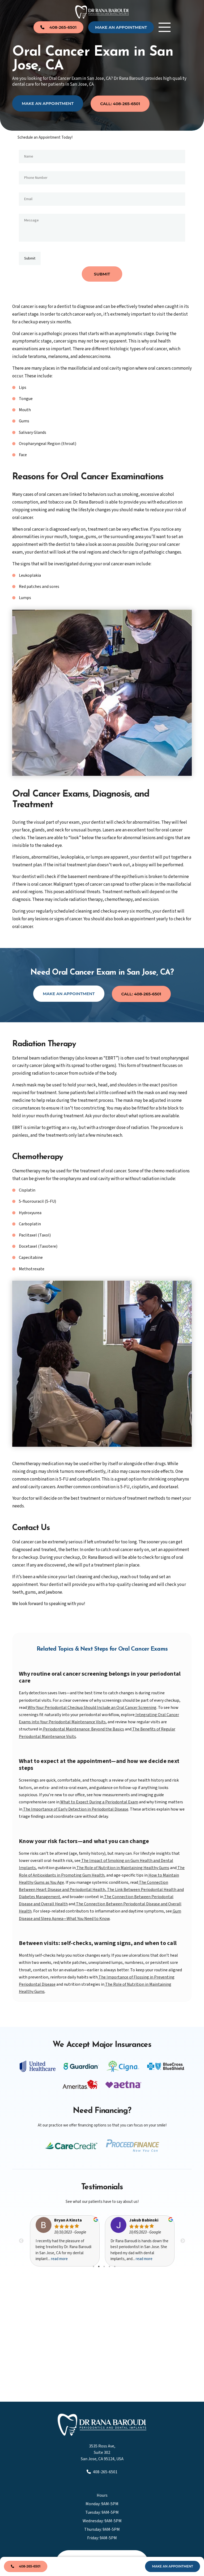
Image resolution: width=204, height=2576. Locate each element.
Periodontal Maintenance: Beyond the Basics (83, 1728)
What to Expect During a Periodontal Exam (99, 1801)
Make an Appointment (48, 103)
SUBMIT (102, 273)
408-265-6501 (102, 2471)
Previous (21, 2240)
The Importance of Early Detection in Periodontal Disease (75, 1808)
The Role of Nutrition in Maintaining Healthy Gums (122, 1867)
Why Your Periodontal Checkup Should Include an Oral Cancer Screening (91, 1706)
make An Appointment (121, 27)
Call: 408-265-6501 (120, 103)
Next (182, 2240)
